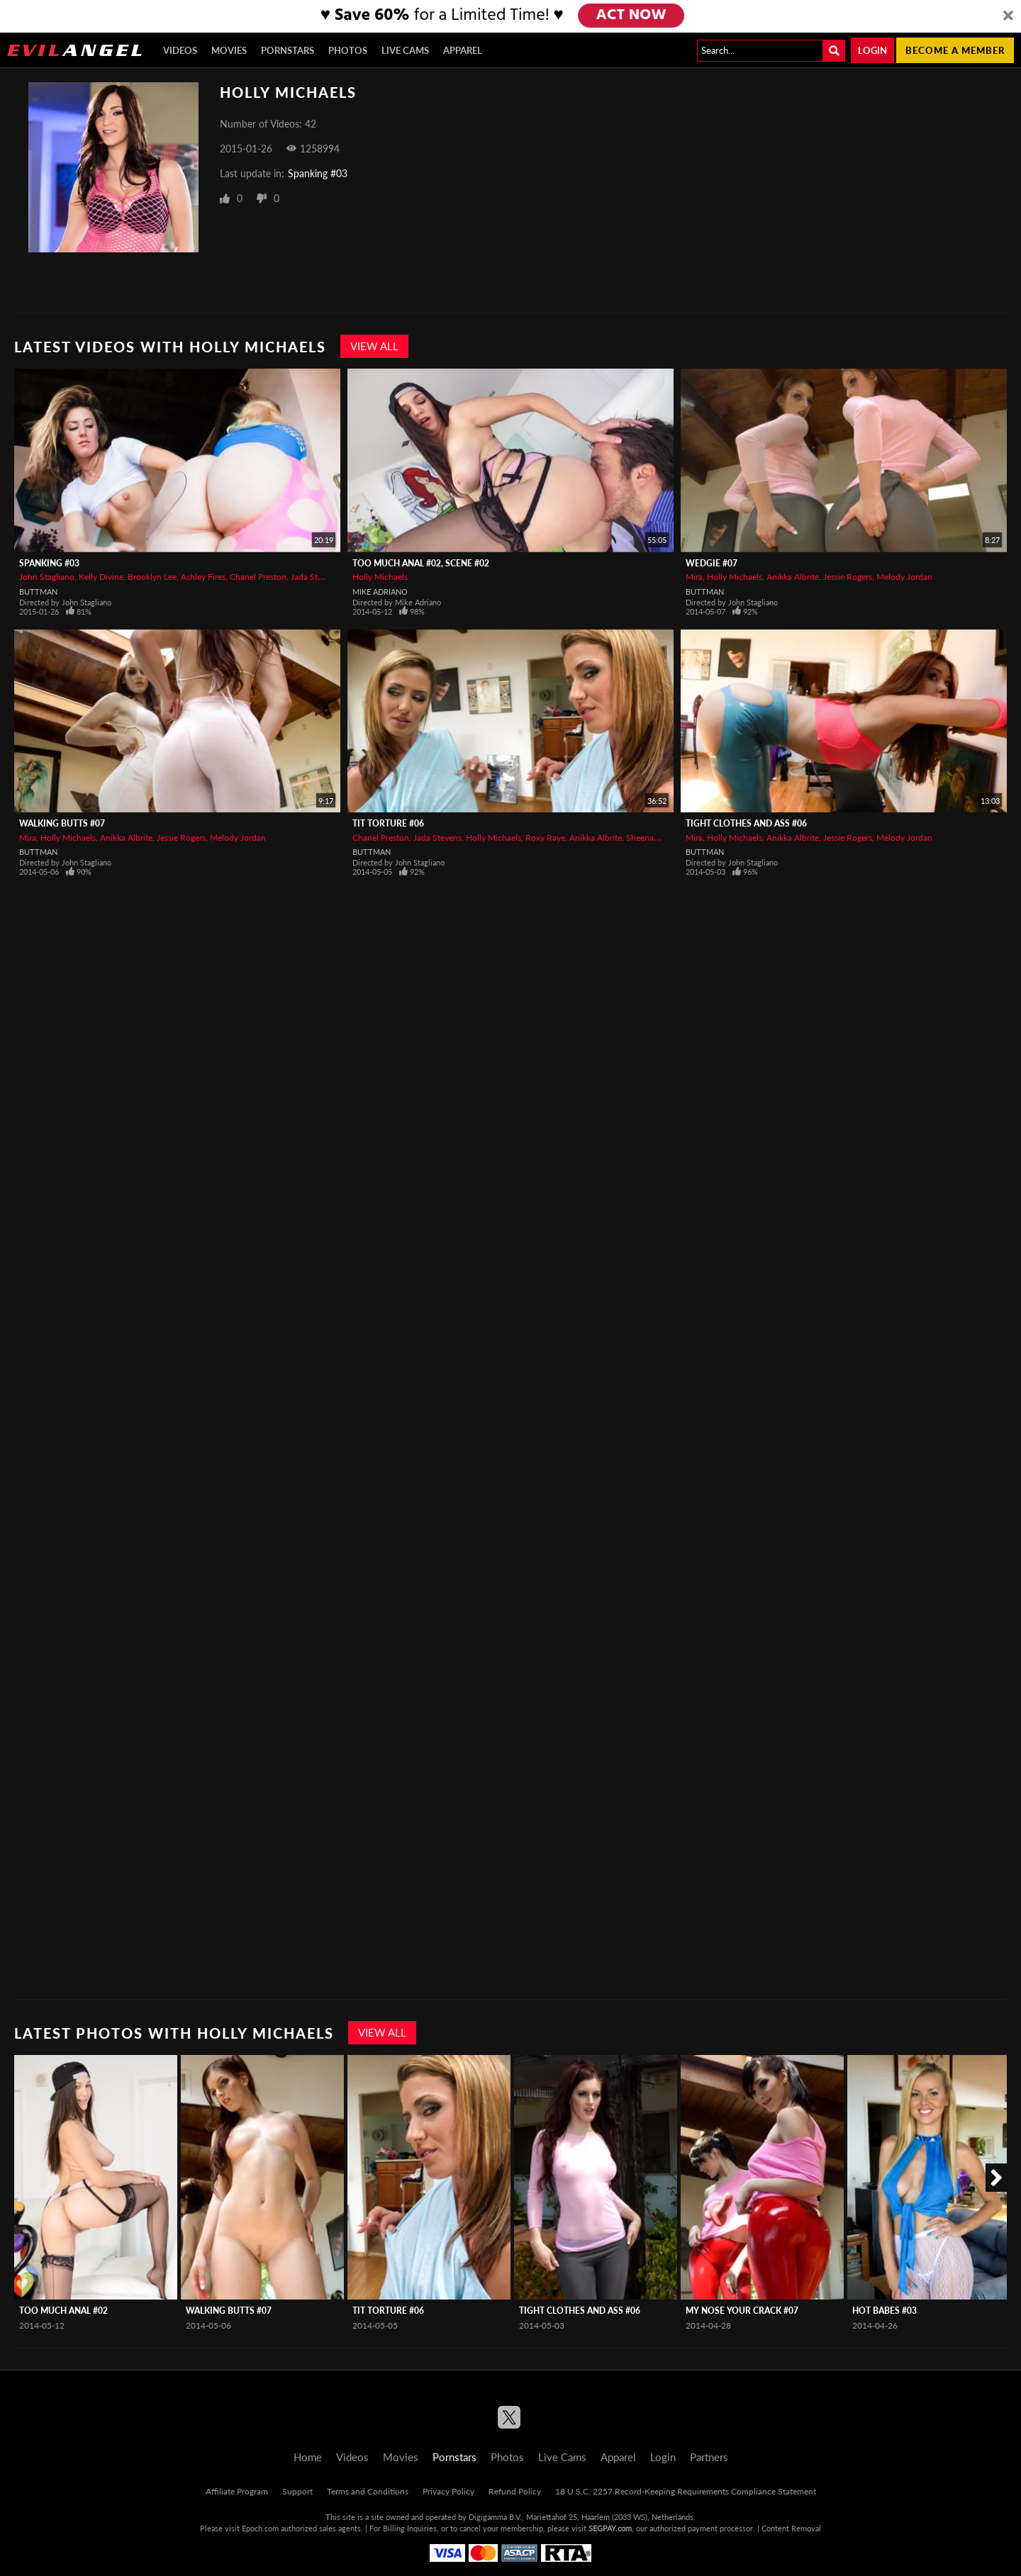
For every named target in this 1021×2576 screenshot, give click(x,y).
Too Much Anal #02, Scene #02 (420, 563)
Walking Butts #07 (62, 823)
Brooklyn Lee (152, 576)
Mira (694, 576)
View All (374, 346)
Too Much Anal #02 (63, 2310)
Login (872, 50)
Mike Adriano (380, 591)
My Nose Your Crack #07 (742, 2310)
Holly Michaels (380, 576)
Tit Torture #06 (388, 823)
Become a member (955, 50)
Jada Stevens (315, 576)
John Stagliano (46, 576)
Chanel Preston (258, 576)
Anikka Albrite (792, 576)
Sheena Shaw (651, 837)
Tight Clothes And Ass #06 (746, 823)
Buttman (38, 591)
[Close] (1008, 16)
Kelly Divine (101, 576)
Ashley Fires (203, 576)
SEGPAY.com (610, 2528)
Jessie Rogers (847, 576)
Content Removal (791, 2528)
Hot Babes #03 (884, 2310)
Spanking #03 (317, 173)
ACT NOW (631, 16)
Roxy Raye (545, 837)
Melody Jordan (904, 576)
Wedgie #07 (711, 563)
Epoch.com (260, 2528)
